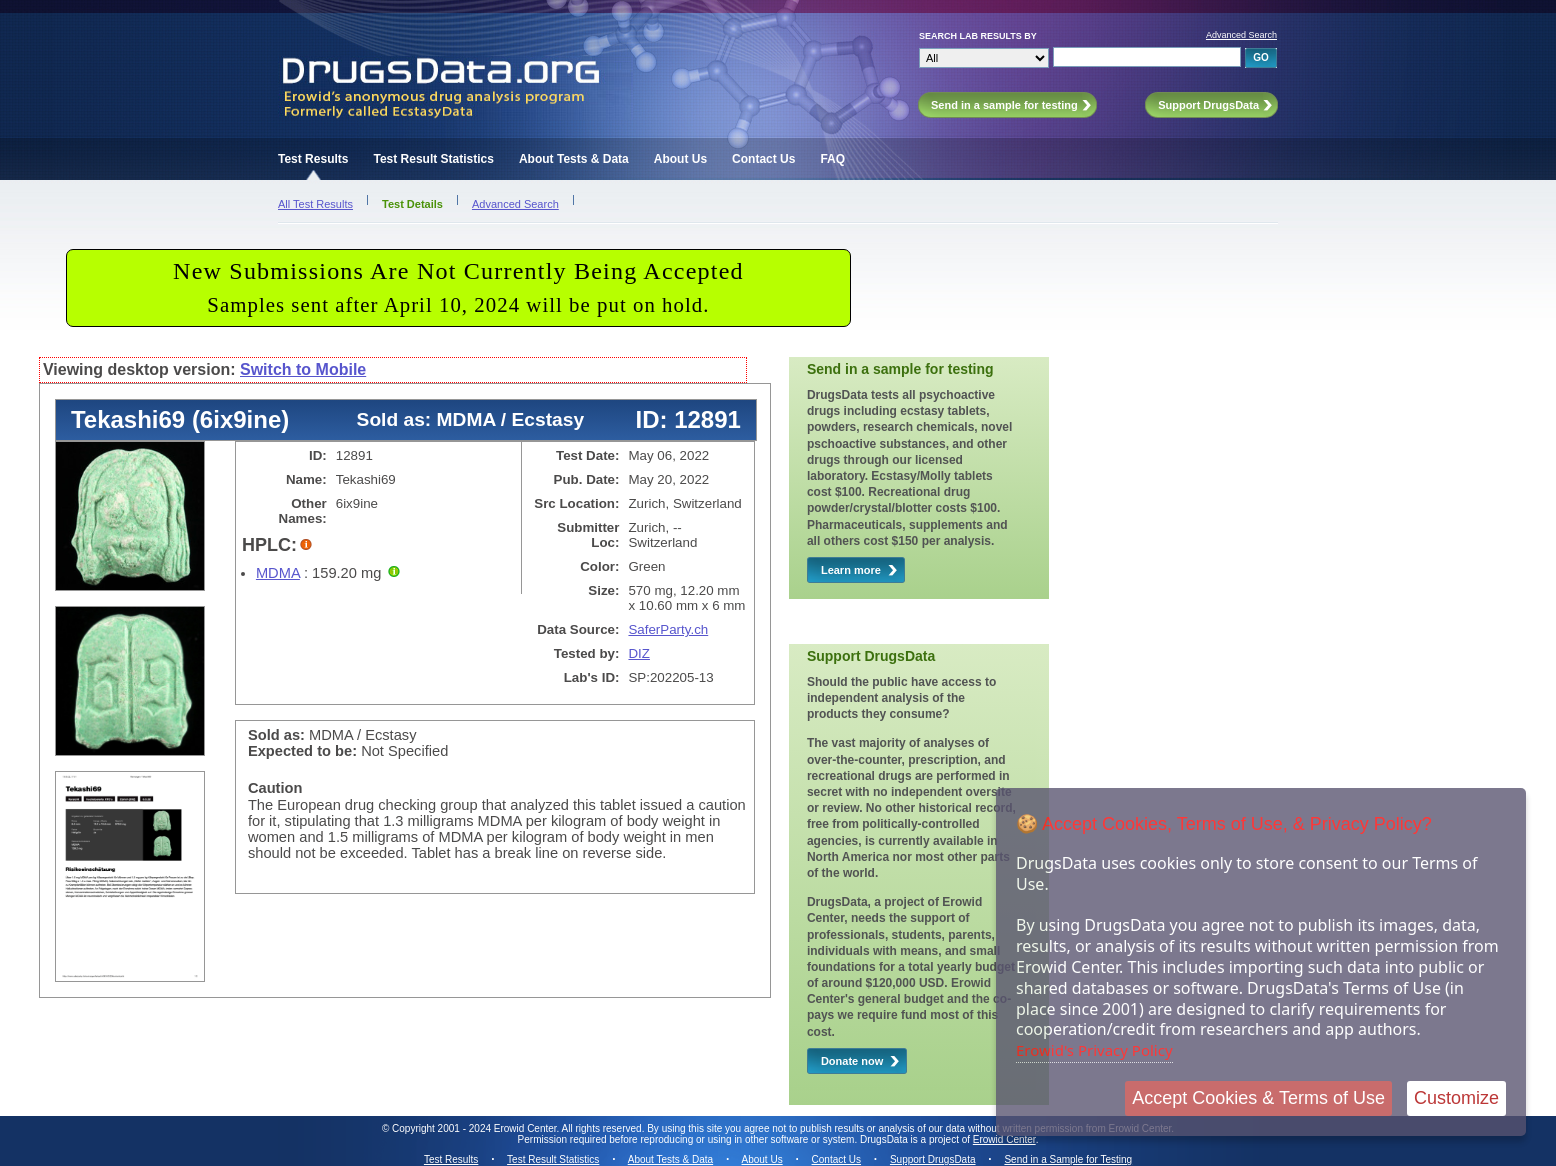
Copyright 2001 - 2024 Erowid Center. (475, 1128)
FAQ (832, 159)
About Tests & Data (574, 159)
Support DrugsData (933, 1159)
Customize (1456, 1098)
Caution (275, 788)
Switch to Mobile (303, 369)
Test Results (313, 159)
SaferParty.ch (668, 629)
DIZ (638, 653)
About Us (680, 159)
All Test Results (315, 204)
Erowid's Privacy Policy (1094, 1050)
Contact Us (763, 159)
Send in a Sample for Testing (1068, 1159)
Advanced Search (1241, 35)
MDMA (278, 573)
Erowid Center (1004, 1139)
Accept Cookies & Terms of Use (1258, 1098)
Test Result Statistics (433, 159)
